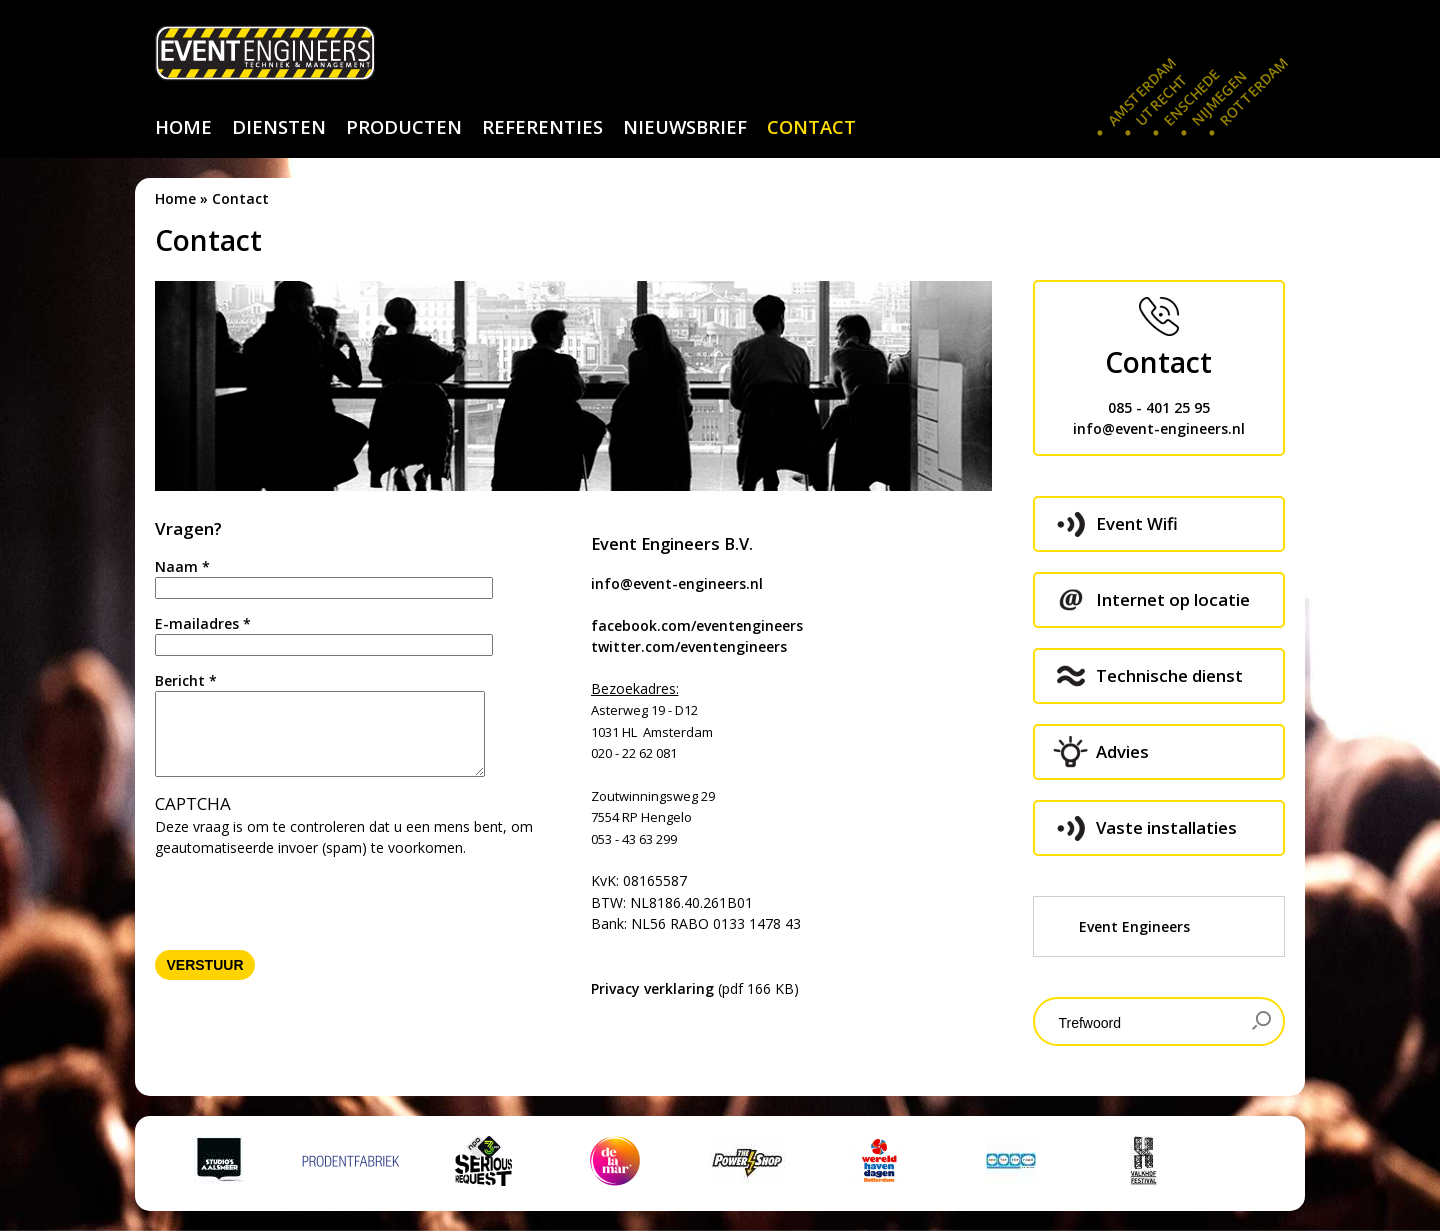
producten (404, 127)
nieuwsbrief (685, 127)
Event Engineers (1134, 926)
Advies (1122, 751)
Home (175, 198)
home (183, 127)
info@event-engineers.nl (677, 583)
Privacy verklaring (652, 988)
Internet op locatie (1173, 599)
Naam (182, 566)
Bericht (186, 680)
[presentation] (307, 897)
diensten (279, 127)
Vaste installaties (1166, 827)
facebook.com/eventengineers (697, 625)
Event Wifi (1137, 523)
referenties (542, 127)
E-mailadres (203, 623)
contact (811, 127)
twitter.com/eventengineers (689, 646)
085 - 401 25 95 (1159, 407)
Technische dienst (1169, 675)
